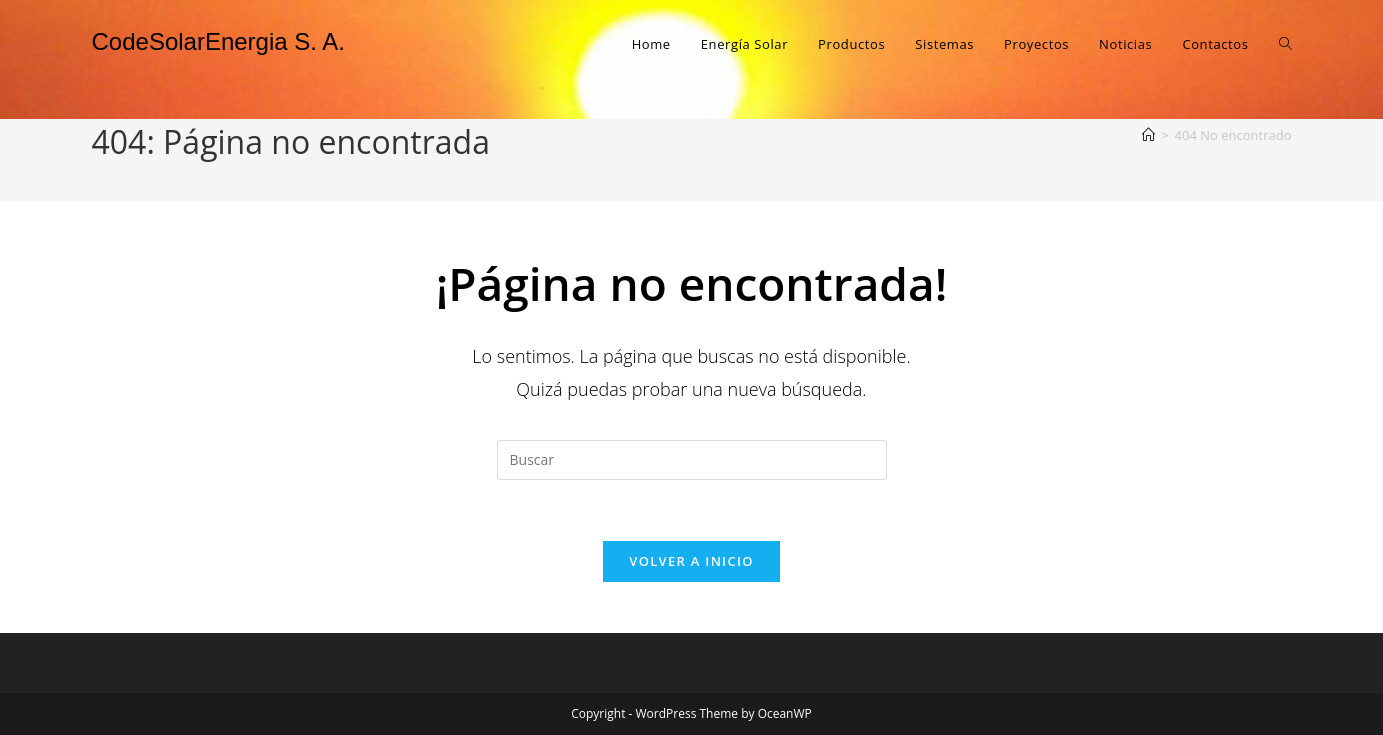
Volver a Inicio (691, 561)
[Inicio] (1148, 135)
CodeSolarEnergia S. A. (219, 41)
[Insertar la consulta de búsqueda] (692, 460)
